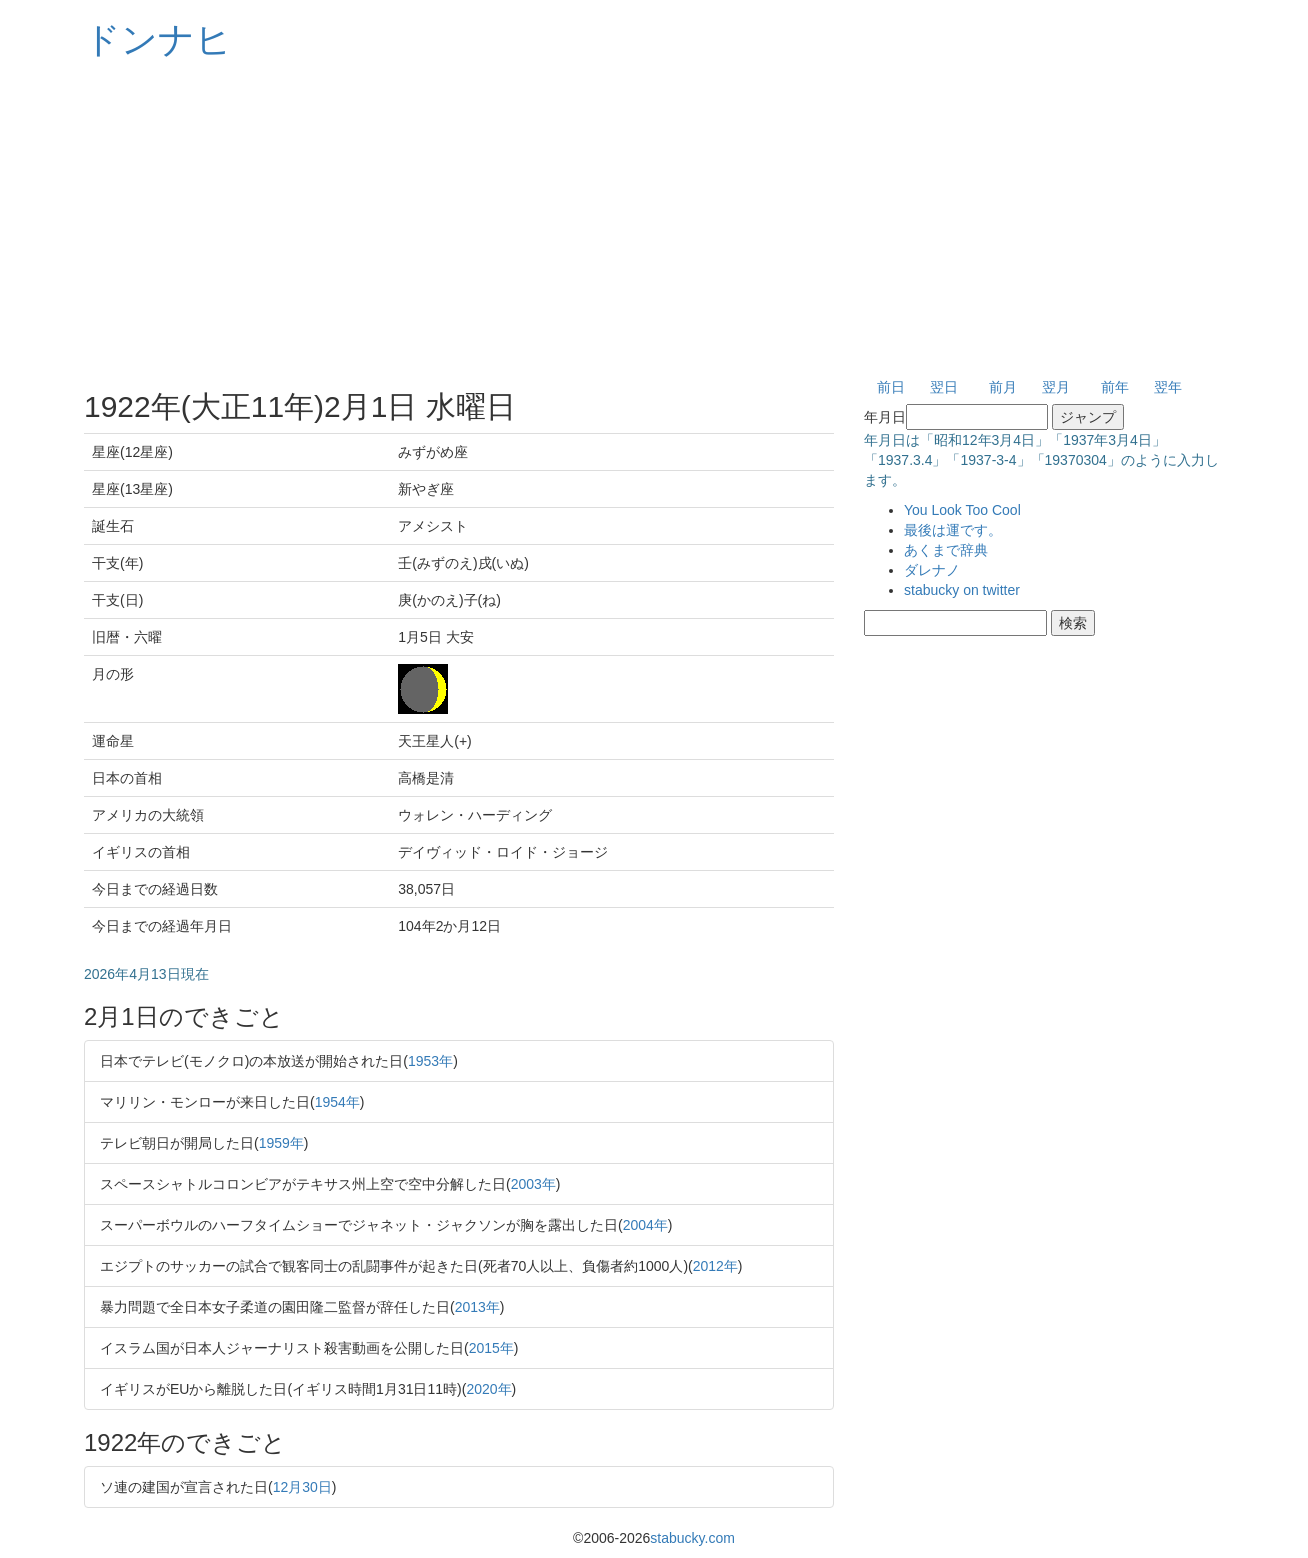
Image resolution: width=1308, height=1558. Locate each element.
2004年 (645, 1225)
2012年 (715, 1266)
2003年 (533, 1184)
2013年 (477, 1307)
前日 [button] (891, 387)
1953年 (430, 1061)
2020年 (488, 1389)
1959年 (281, 1143)
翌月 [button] (1056, 387)
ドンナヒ (158, 39)
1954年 (337, 1102)
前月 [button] (1003, 387)
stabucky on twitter (962, 590)
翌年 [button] (1168, 387)
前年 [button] (1115, 387)
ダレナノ (932, 570)
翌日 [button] (944, 387)
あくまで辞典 (946, 550)
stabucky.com (692, 1538)
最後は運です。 (953, 530)
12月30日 (302, 1487)
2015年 (491, 1348)
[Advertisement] (654, 220)
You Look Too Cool (962, 510)
